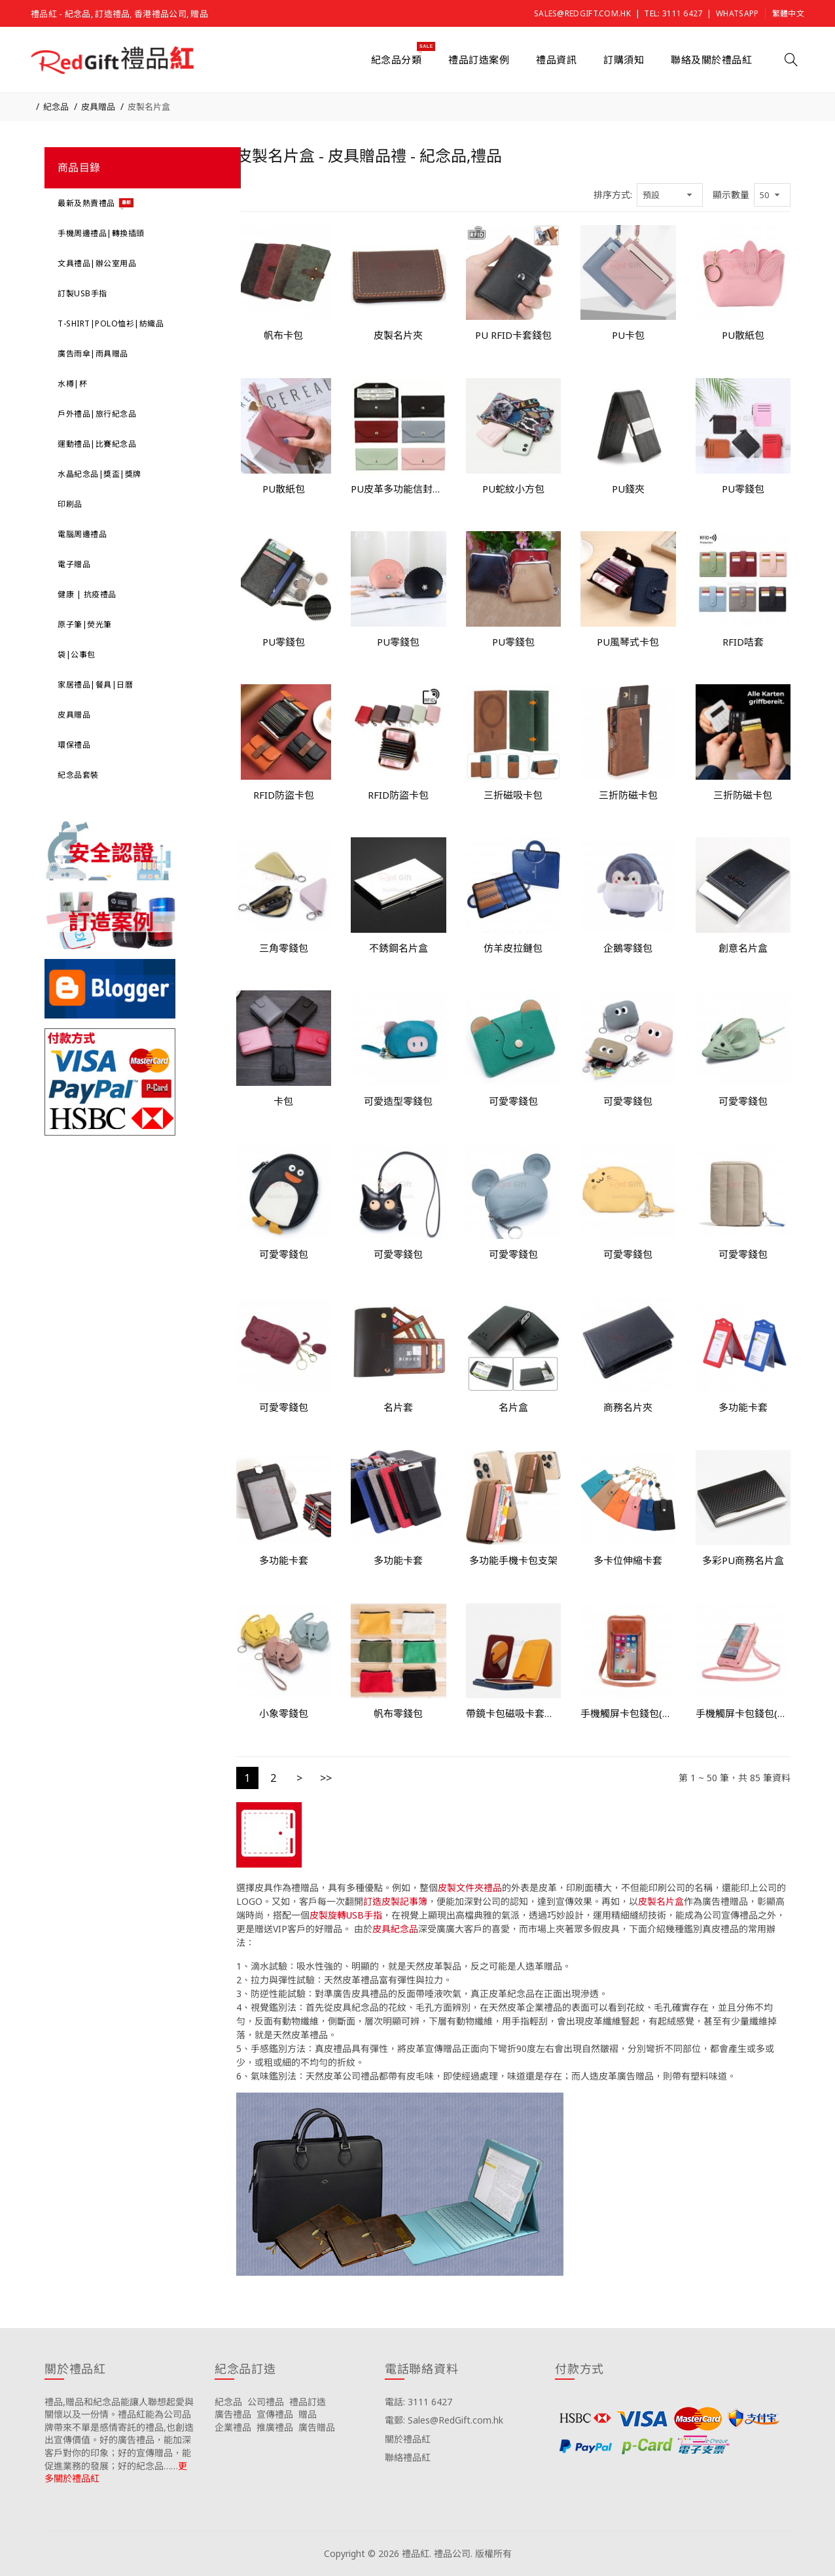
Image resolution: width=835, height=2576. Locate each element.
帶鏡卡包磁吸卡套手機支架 (513, 1713)
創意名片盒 (743, 947)
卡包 (283, 1100)
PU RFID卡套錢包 (513, 334)
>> (326, 1778)
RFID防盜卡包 (283, 794)
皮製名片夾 (398, 334)
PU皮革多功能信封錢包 (398, 488)
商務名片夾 (627, 1407)
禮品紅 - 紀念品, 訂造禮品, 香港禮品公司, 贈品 (119, 14)
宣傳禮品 (275, 2414)
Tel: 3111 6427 (673, 13)
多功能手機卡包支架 (513, 1560)
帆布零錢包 (398, 1713)
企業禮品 (233, 2427)
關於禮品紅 (408, 2439)
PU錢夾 (628, 488)
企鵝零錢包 (627, 947)
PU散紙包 (743, 334)
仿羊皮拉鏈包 (513, 947)
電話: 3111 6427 (418, 2401)
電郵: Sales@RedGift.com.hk (444, 2420)
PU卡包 (628, 334)
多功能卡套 (743, 1407)
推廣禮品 (275, 2427)
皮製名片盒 (149, 107)
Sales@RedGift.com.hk (582, 13)
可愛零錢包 (513, 1100)
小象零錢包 (283, 1713)
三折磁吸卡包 (513, 794)
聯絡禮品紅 (408, 2457)
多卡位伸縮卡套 (628, 1560)
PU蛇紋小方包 (513, 488)
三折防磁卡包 (628, 794)
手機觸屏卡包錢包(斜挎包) (628, 1713)
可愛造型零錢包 (398, 1100)
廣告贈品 (316, 2427)
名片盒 (513, 1407)
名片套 (398, 1407)
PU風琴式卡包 (628, 641)
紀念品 (56, 107)
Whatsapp (737, 13)
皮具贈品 (98, 107)
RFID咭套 (743, 641)
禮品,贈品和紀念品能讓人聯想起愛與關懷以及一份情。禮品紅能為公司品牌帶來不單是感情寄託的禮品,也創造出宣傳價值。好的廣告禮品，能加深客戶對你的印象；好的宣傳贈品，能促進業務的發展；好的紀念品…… (119, 2433)
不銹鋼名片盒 (398, 947)
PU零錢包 (743, 488)
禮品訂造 (307, 2401)
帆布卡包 (283, 334)
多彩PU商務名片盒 (743, 1560)
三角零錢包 (283, 947)
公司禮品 (265, 2401)
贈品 (307, 2414)
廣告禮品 (233, 2414)
